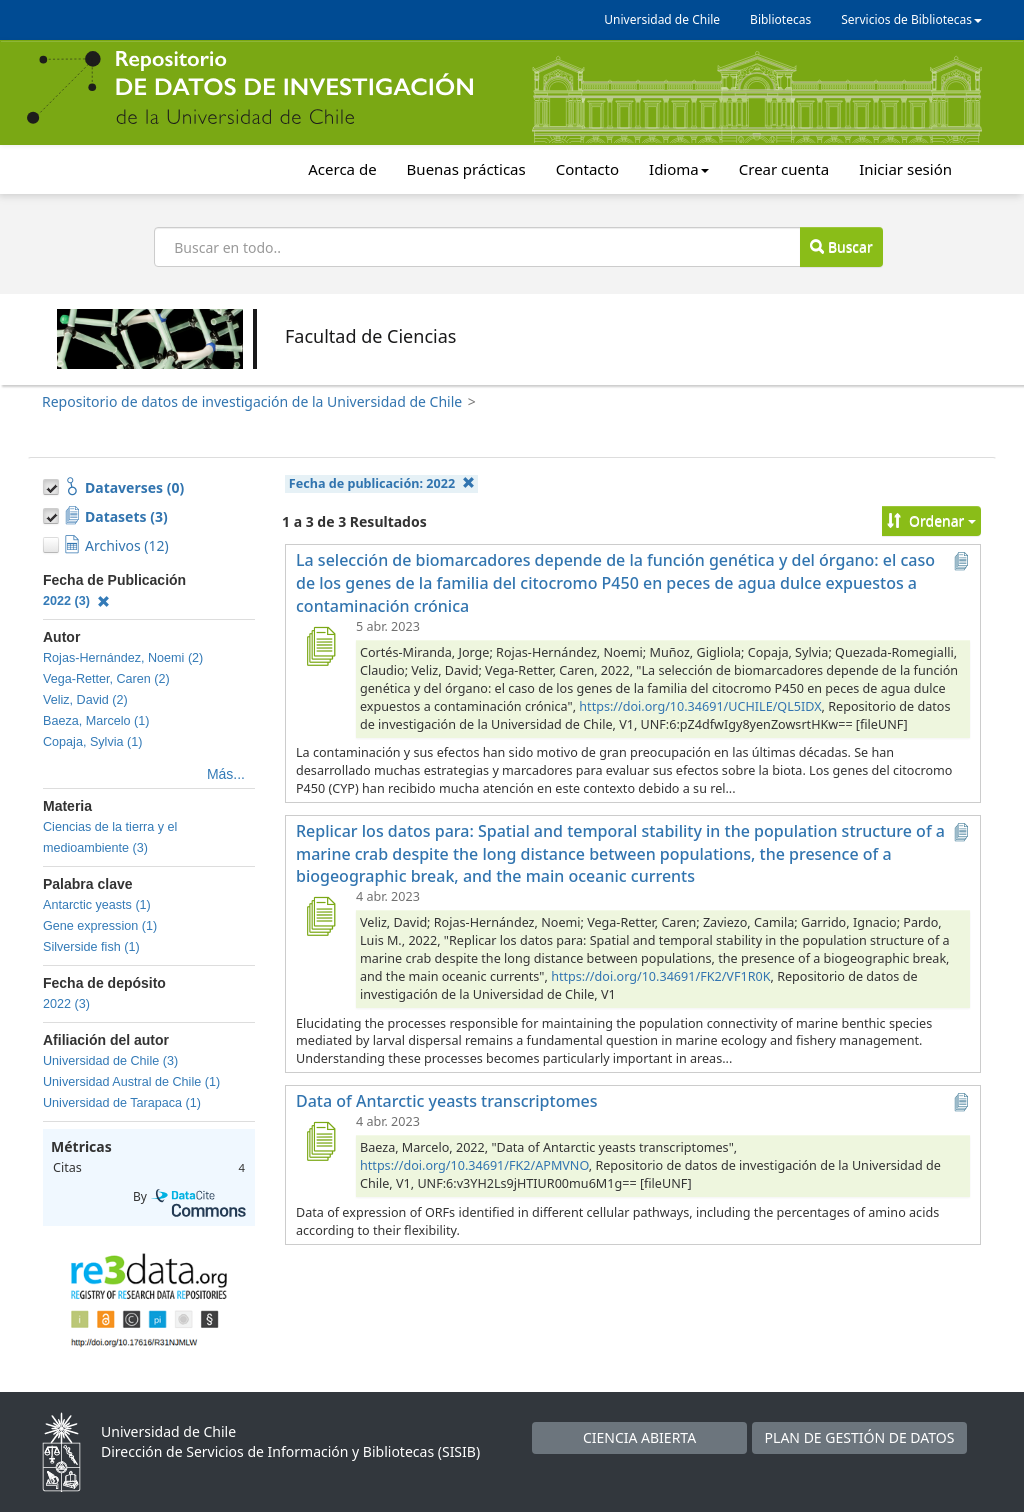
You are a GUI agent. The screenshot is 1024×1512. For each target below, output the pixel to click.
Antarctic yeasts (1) (97, 905)
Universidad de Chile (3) (110, 1061)
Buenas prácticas (466, 169)
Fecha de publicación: (382, 483)
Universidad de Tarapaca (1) (122, 1103)
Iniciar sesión (905, 169)
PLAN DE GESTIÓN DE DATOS (860, 1437)
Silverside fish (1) (91, 947)
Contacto (587, 169)
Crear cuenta (784, 169)
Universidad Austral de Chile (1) (131, 1082)
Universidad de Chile (662, 19)
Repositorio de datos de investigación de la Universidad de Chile (252, 401)
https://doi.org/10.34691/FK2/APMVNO (474, 1165)
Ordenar (931, 520)
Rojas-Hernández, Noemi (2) (123, 658)
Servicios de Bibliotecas (911, 19)
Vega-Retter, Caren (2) (106, 679)
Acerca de (342, 169)
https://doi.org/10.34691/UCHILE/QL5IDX (700, 706)
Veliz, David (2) (85, 700)
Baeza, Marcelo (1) (96, 721)
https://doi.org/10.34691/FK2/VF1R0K (660, 976)
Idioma (679, 169)
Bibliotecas (780, 19)
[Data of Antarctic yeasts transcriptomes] (320, 1141)
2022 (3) (76, 601)
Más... (226, 774)
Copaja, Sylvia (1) (92, 742)
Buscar (841, 246)
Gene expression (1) (100, 926)
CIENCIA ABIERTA (639, 1437)
